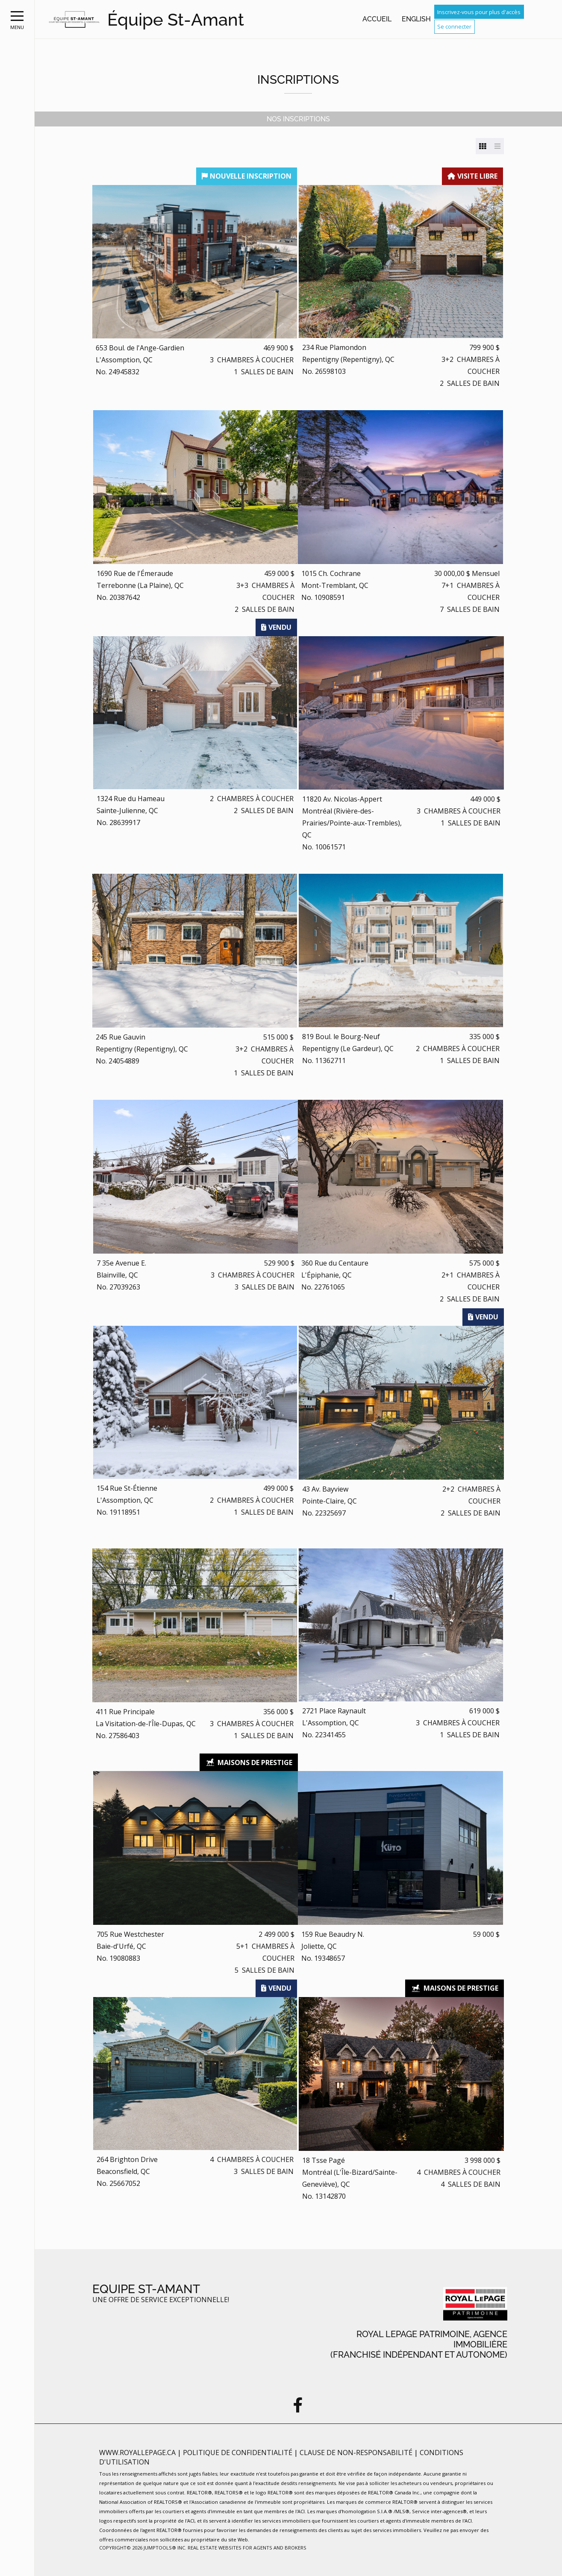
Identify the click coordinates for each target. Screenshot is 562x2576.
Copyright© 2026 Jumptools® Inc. (142, 2547)
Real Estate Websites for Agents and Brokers (247, 2547)
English (416, 19)
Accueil (376, 19)
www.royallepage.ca (137, 2452)
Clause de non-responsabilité (357, 2452)
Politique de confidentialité (238, 2452)
